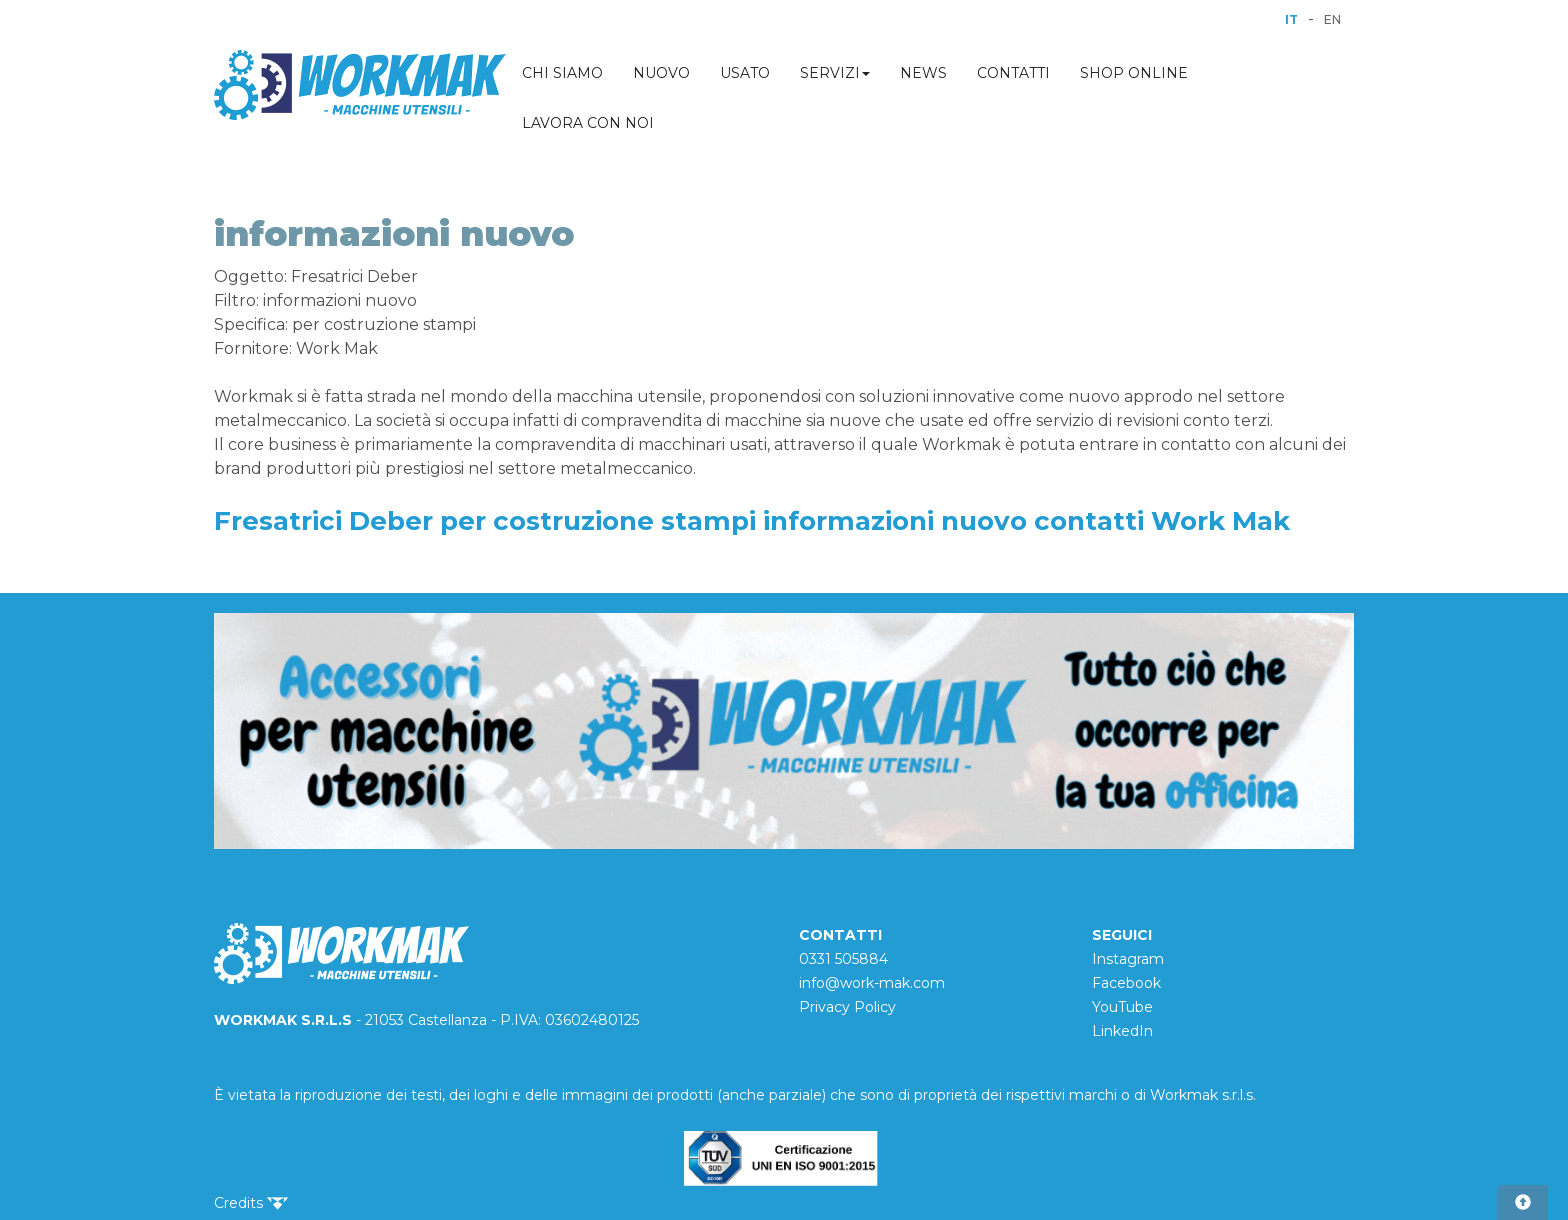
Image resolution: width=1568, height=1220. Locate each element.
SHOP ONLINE (1134, 73)
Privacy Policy (847, 1007)
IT (1291, 19)
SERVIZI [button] (835, 73)
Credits (251, 1203)
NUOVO (661, 73)
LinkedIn (1122, 1031)
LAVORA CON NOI (588, 123)
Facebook (1126, 983)
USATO (745, 73)
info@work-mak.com (872, 983)
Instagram (1128, 959)
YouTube (1122, 1007)
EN (1332, 19)
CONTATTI (1013, 73)
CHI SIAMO (562, 73)
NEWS (923, 73)
